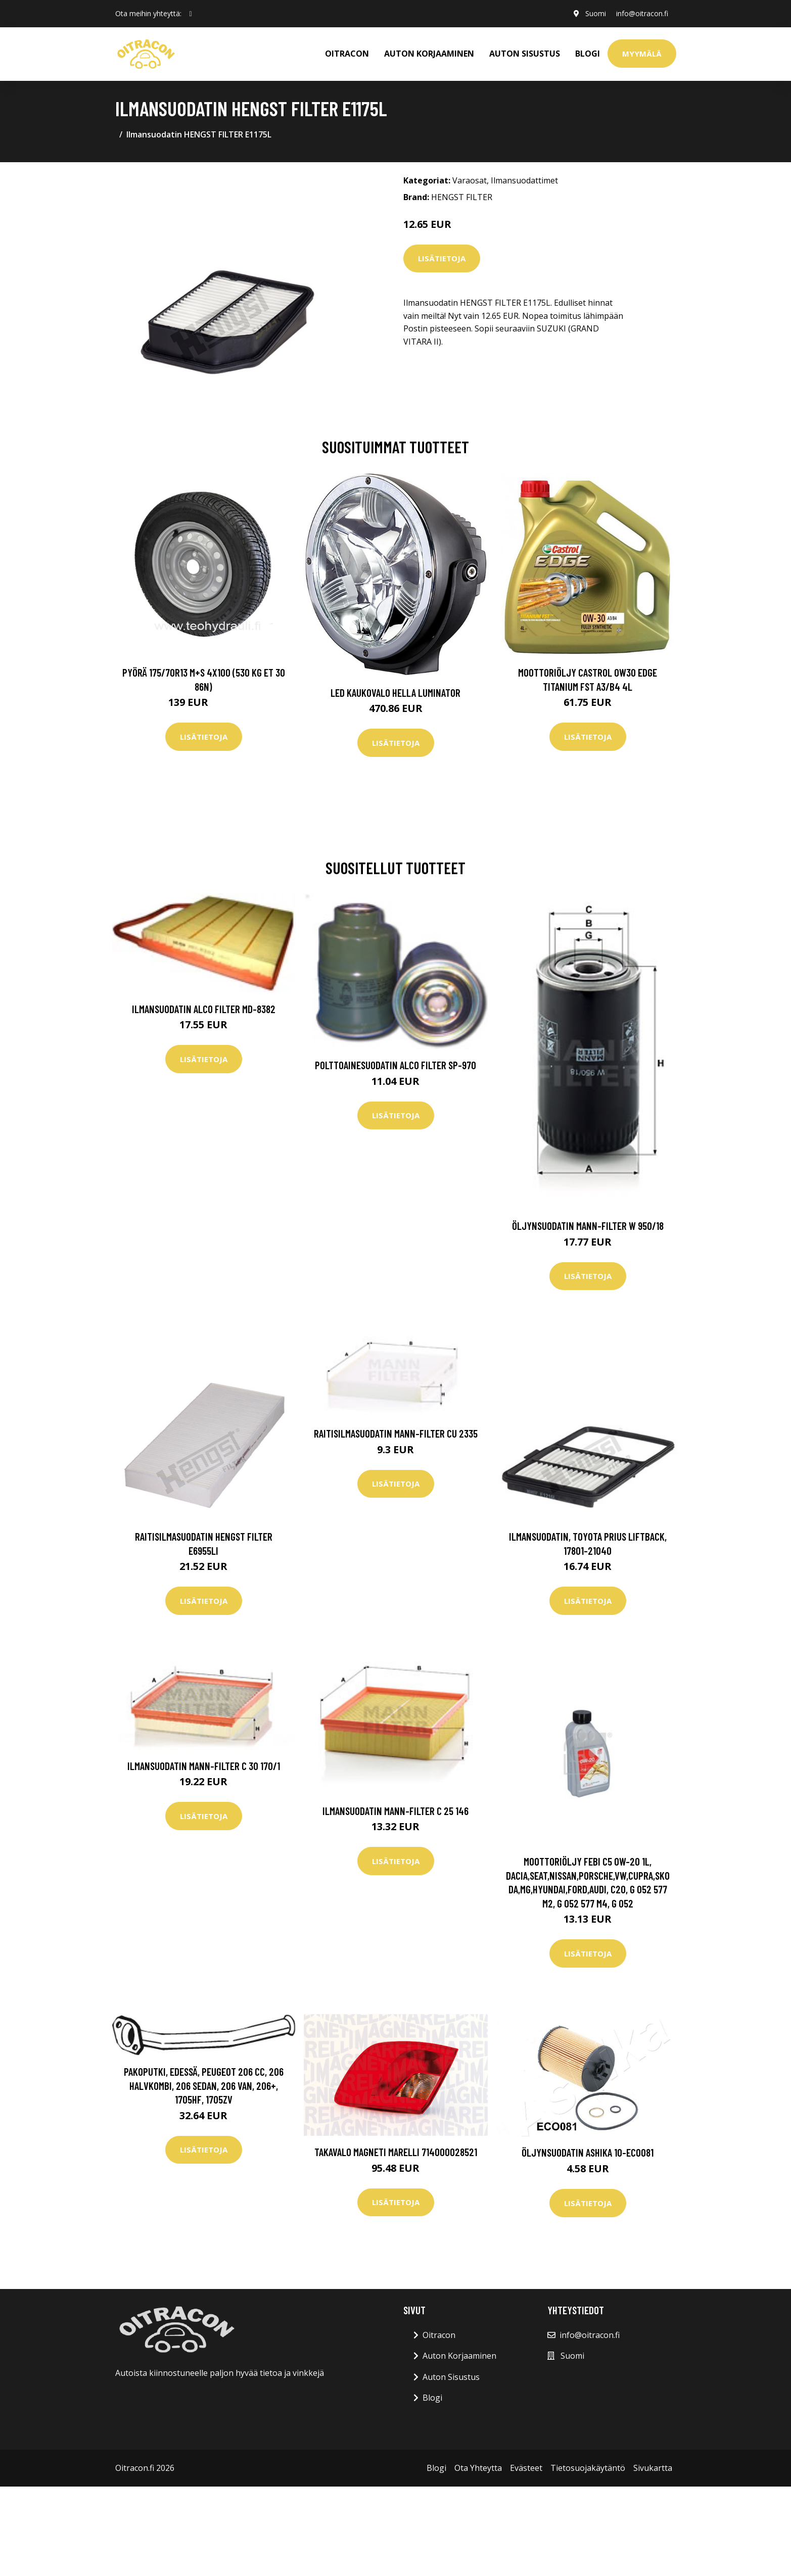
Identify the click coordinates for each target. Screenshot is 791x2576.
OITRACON (347, 53)
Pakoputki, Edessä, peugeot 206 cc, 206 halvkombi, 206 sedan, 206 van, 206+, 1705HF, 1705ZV (204, 2085)
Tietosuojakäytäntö (587, 2467)
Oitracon (439, 2335)
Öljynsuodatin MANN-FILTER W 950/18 (588, 1225)
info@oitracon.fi (642, 13)
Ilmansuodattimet (524, 180)
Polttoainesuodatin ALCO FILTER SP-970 (395, 1065)
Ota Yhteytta (478, 2467)
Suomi (595, 13)
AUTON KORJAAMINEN (429, 53)
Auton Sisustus (451, 2376)
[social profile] (190, 13)
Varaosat (469, 180)
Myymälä (642, 54)
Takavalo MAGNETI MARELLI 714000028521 (395, 2151)
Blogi (587, 53)
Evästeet (526, 2467)
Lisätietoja (442, 258)
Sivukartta (652, 2467)
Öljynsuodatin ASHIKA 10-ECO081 (588, 2152)
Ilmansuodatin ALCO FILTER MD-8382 (203, 1009)
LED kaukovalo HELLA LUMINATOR (395, 692)
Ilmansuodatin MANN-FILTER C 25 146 (395, 1810)
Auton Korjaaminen (459, 2355)
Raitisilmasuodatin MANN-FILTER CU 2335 (396, 1433)
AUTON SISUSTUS (524, 53)
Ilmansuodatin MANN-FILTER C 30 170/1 (203, 1765)
